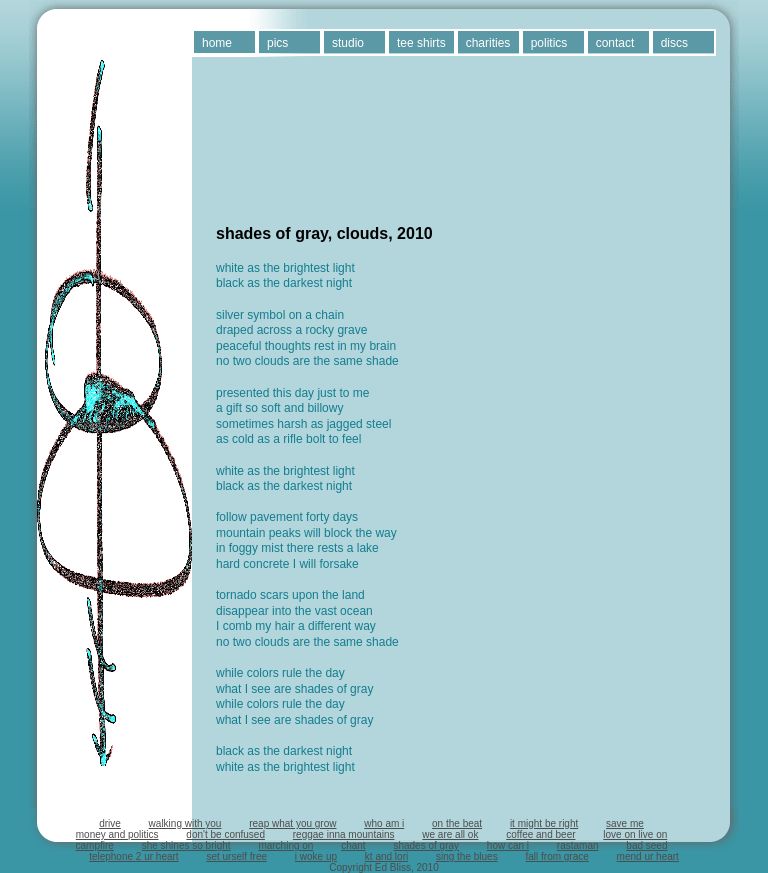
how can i (508, 845)
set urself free (236, 856)
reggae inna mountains (344, 834)
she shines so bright (186, 845)
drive (110, 823)
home (217, 43)
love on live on (635, 834)
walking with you (185, 823)
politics (549, 43)
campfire (95, 845)
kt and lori (386, 856)
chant (353, 845)
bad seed (646, 845)
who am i (384, 823)
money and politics (117, 834)
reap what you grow (292, 823)
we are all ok (450, 834)
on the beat (457, 823)
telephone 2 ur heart (134, 856)
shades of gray (426, 845)
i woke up (316, 856)
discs (674, 43)
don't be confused (225, 834)
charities (488, 43)
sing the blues (467, 856)
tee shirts (421, 43)
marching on (285, 845)
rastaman (578, 845)
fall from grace (556, 856)
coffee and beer (540, 834)
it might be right (544, 823)
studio (348, 43)
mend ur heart (648, 856)
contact (615, 43)
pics (277, 43)
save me (625, 823)
